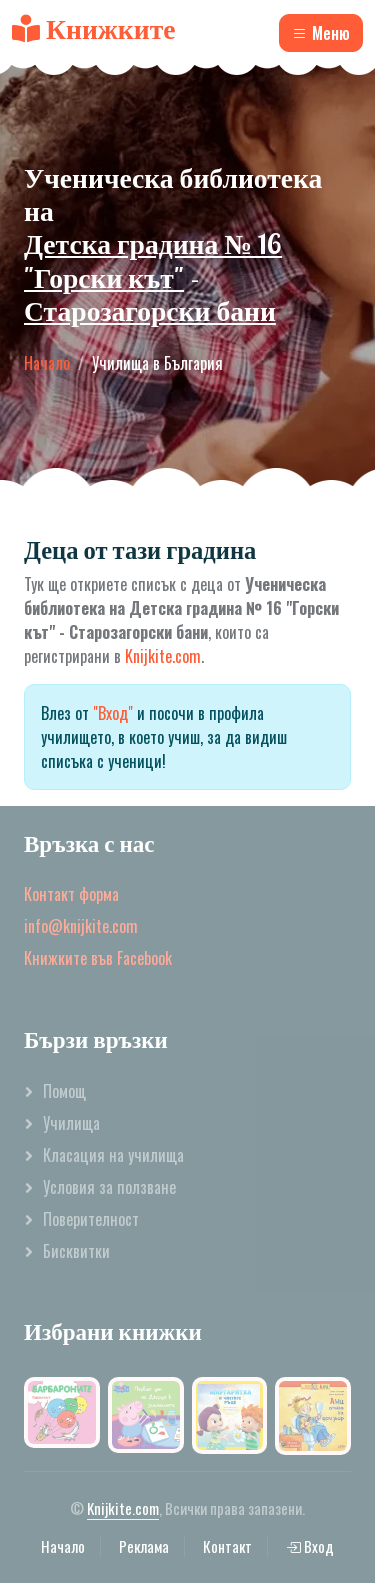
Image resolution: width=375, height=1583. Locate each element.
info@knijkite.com (81, 926)
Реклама (144, 1546)
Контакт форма (71, 894)
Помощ (64, 1091)
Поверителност (91, 1219)
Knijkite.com (163, 656)
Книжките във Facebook (98, 958)
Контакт (227, 1546)
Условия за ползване (109, 1187)
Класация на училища (113, 1155)
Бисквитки (76, 1251)
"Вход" (113, 713)
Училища (71, 1123)
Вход (310, 1546)
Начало (47, 363)
